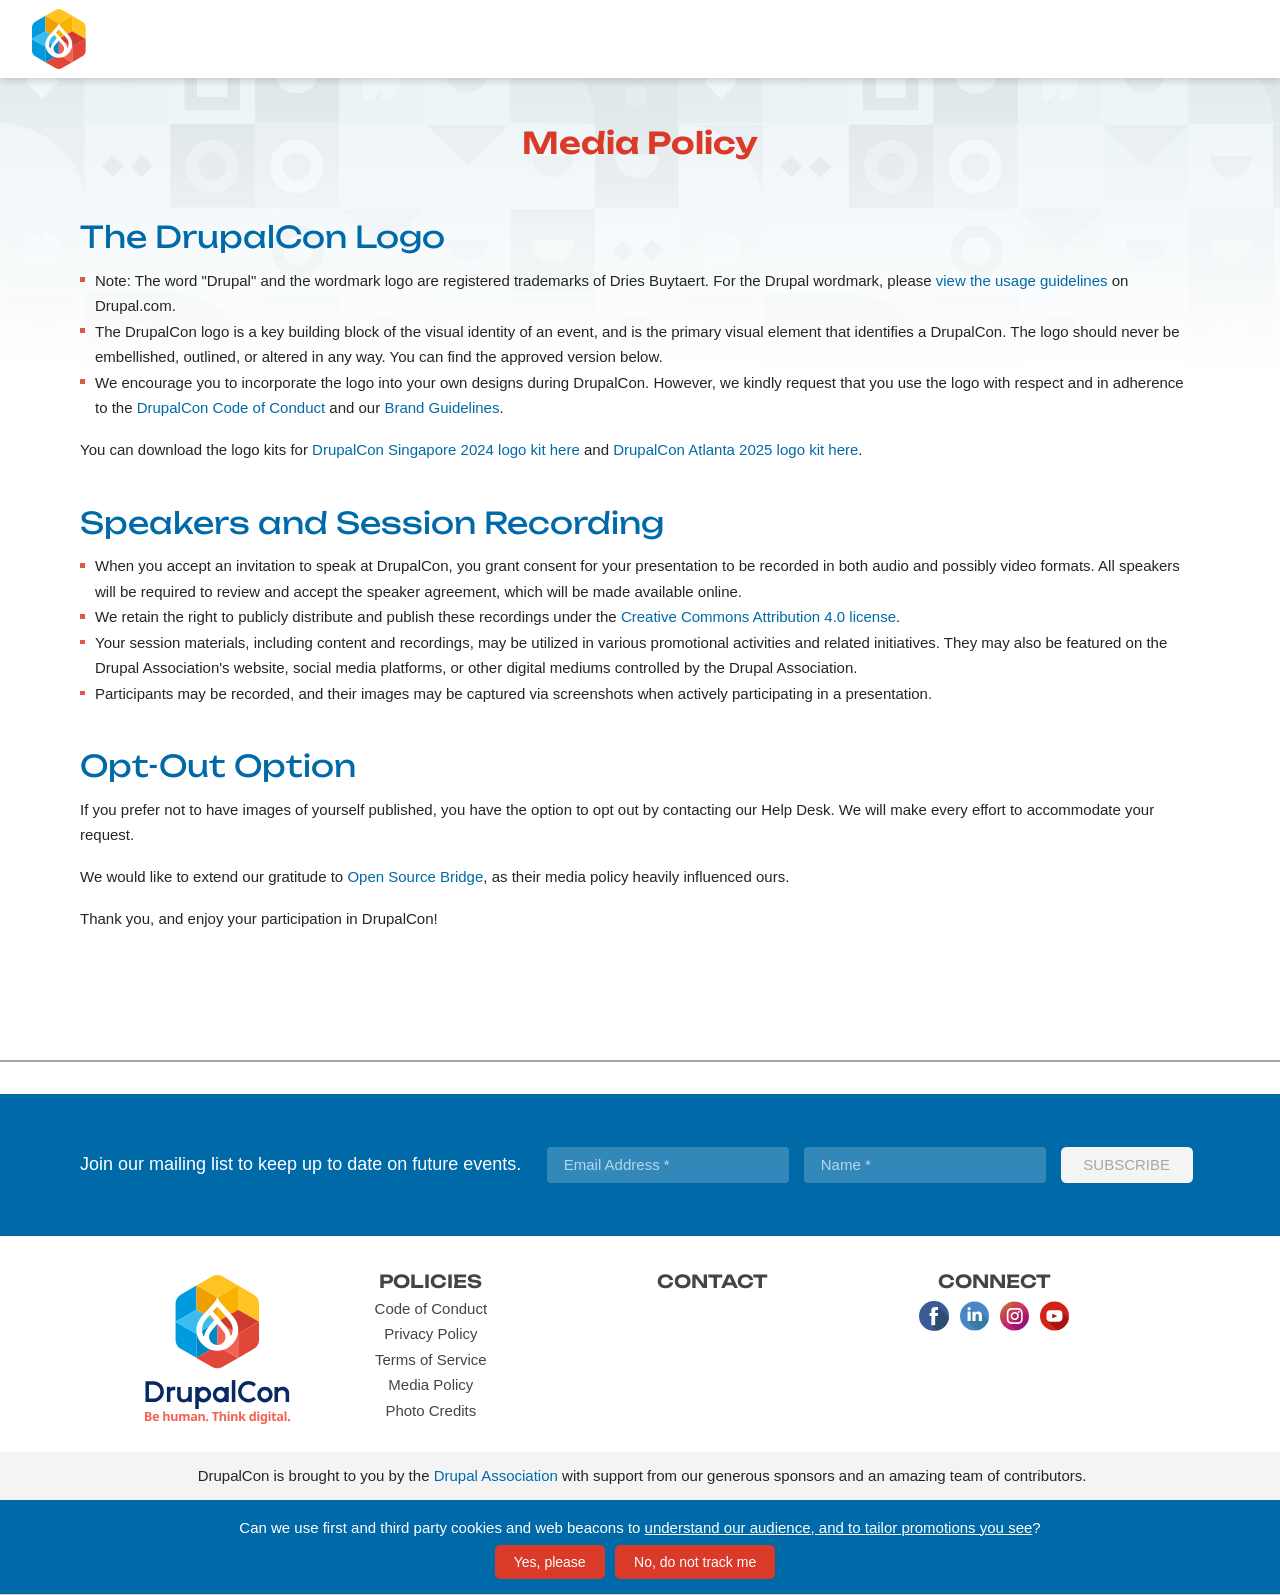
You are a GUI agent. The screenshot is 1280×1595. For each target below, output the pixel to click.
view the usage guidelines (1022, 280)
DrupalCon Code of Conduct (231, 407)
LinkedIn (974, 1316)
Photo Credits (430, 1410)
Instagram (1014, 1316)
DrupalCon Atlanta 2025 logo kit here (735, 449)
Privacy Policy (430, 1333)
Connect (994, 1281)
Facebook (934, 1316)
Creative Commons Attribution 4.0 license (758, 616)
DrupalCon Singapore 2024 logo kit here (446, 449)
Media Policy (430, 1384)
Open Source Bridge (415, 876)
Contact (712, 1281)
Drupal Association (496, 1475)
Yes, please (550, 1562)
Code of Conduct (431, 1308)
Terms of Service (431, 1359)
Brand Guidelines (441, 407)
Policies (430, 1281)
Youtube (1054, 1316)
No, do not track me (695, 1562)
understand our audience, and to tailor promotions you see (839, 1527)
